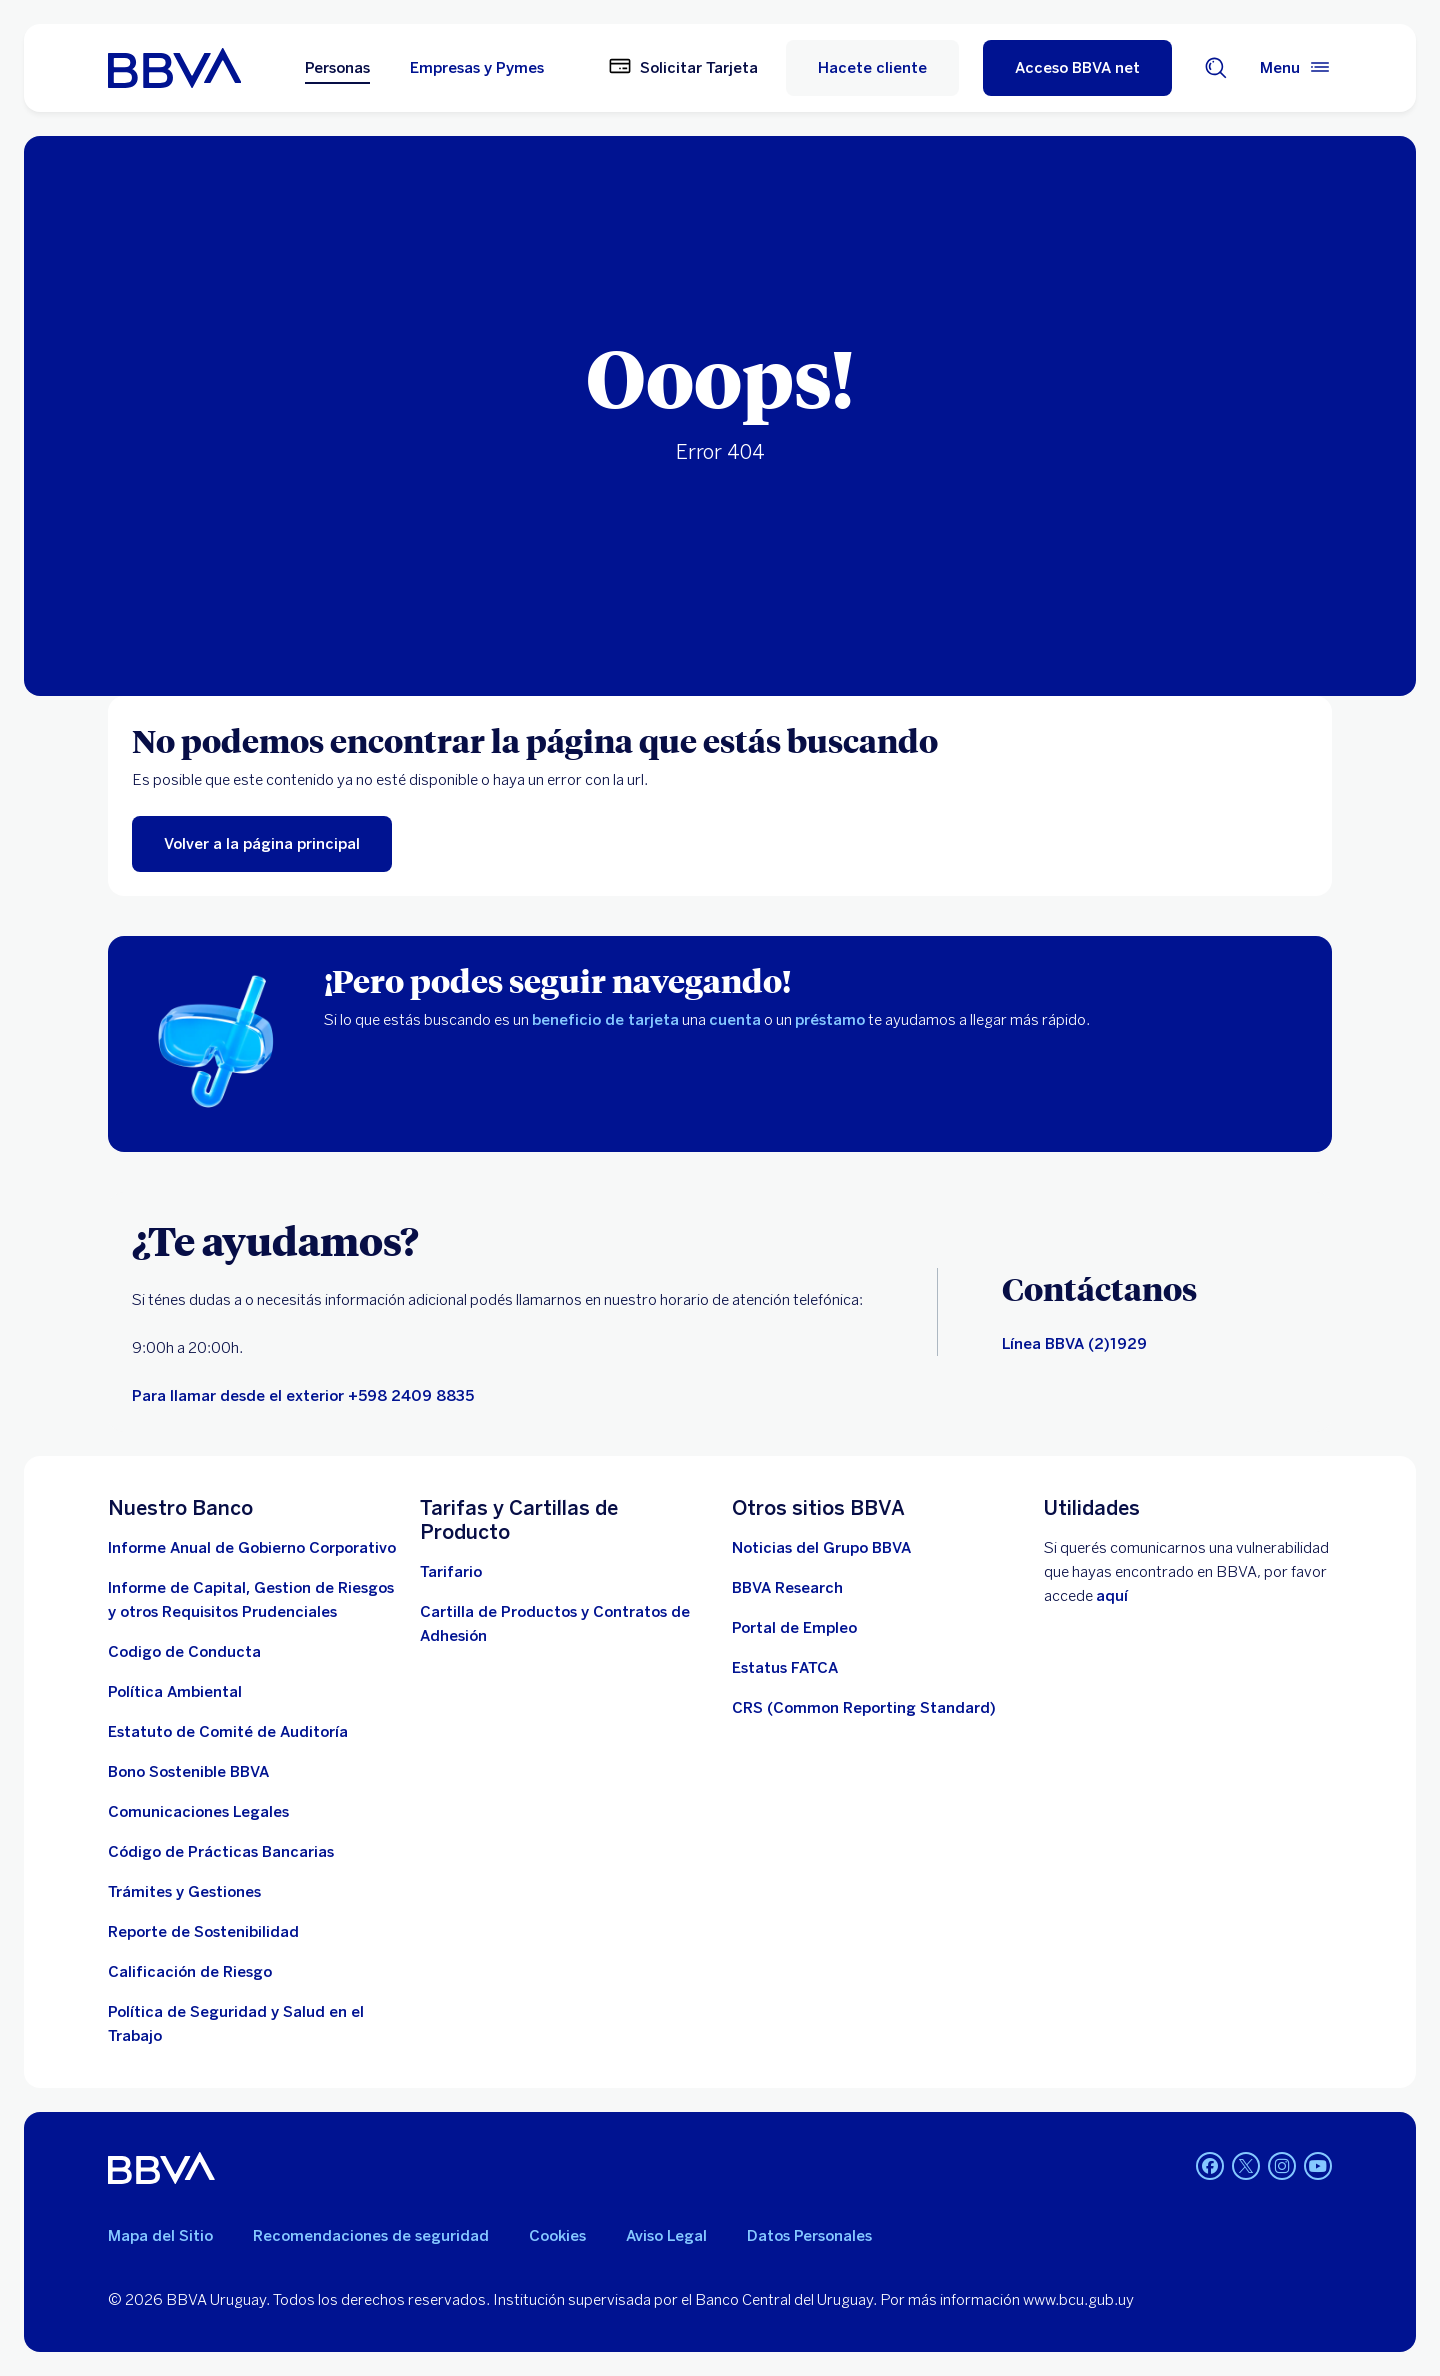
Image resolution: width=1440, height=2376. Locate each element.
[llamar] (303, 1396)
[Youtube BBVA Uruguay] (1318, 2168)
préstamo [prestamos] (830, 1020)
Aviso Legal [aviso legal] (666, 2236)
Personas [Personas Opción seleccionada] (337, 68)
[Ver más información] (864, 1708)
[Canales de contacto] (1074, 1344)
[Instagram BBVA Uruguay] (1282, 2168)
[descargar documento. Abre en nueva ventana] (175, 1692)
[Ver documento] (221, 1852)
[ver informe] (188, 1772)
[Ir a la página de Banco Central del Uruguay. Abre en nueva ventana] (190, 1972)
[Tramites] (184, 1892)
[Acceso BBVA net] (1077, 68)
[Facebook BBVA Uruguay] (1210, 2168)
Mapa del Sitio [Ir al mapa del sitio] (160, 2236)
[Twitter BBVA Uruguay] (1246, 2168)
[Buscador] (1216, 68)
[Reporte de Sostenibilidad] (203, 1932)
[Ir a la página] (787, 1588)
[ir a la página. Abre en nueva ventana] (821, 1548)
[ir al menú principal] (262, 844)
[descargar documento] (184, 1652)
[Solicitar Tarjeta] (683, 68)
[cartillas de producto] (564, 1624)
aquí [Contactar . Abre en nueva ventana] (1112, 1596)
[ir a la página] (198, 1812)
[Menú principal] (1296, 68)
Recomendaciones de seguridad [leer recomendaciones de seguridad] (371, 2236)
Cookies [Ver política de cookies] (557, 2236)
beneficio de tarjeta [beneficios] (605, 1020)
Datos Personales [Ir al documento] (809, 2236)
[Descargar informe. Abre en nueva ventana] (252, 1600)
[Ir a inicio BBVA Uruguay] (174, 68)
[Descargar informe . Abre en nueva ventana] (252, 1548)
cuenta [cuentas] (735, 1020)
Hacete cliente (872, 68)
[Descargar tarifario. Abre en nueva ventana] (451, 1572)
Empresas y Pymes (477, 68)
